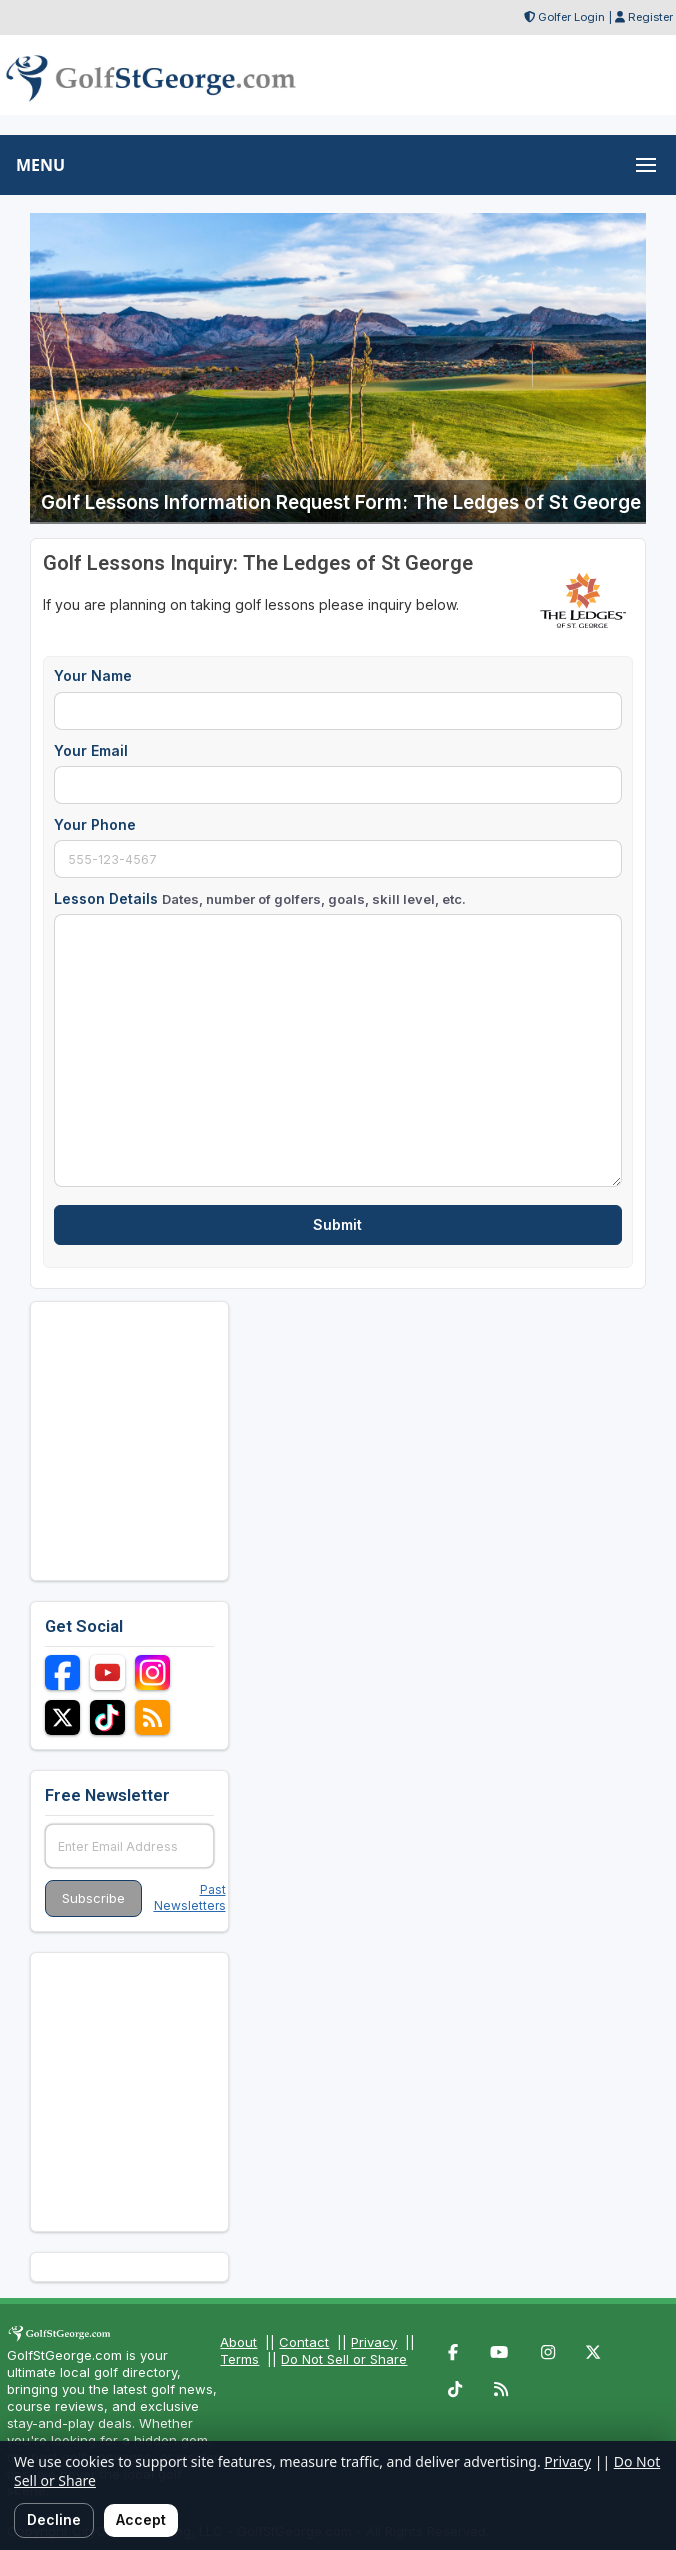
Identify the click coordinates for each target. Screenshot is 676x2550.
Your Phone (95, 824)
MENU (40, 165)
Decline (54, 2519)
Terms (239, 2359)
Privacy (374, 2342)
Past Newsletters (190, 1898)
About (238, 2342)
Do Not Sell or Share (344, 2359)
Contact (304, 2342)
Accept (141, 2519)
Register (650, 17)
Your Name (93, 675)
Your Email (91, 750)
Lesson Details (260, 898)
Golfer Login (571, 17)
